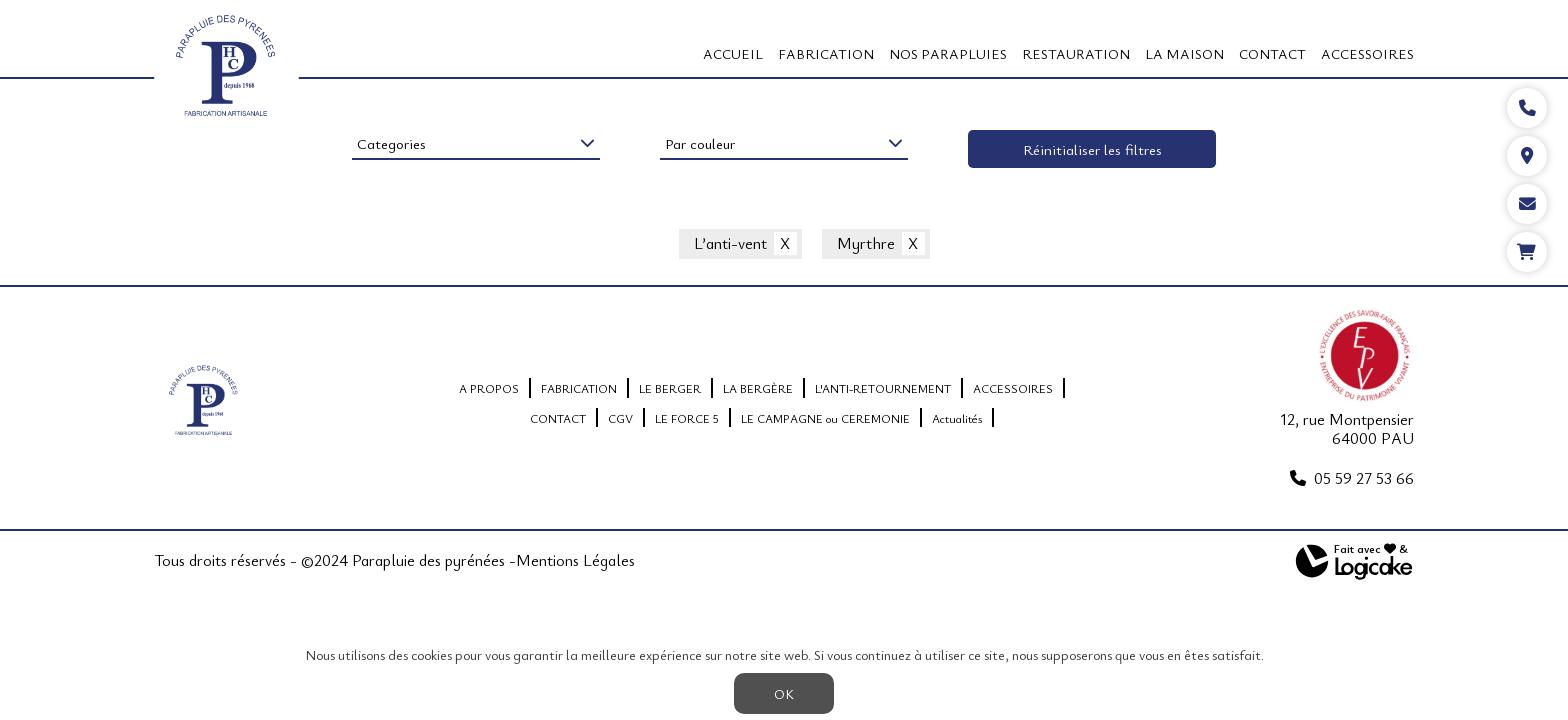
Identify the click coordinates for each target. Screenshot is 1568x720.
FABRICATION (826, 53)
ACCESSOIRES (1367, 53)
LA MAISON (1184, 53)
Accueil (733, 53)
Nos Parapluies (948, 53)
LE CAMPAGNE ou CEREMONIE (825, 418)
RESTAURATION (1076, 53)
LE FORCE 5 (687, 418)
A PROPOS (489, 388)
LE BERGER (670, 388)
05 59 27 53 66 (1364, 478)
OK (784, 693)
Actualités (957, 418)
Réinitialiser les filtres (1092, 149)
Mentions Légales (575, 561)
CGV (620, 418)
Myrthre (866, 244)
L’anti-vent (730, 244)
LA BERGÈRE (758, 388)
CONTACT (1272, 53)
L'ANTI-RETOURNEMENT (883, 388)
